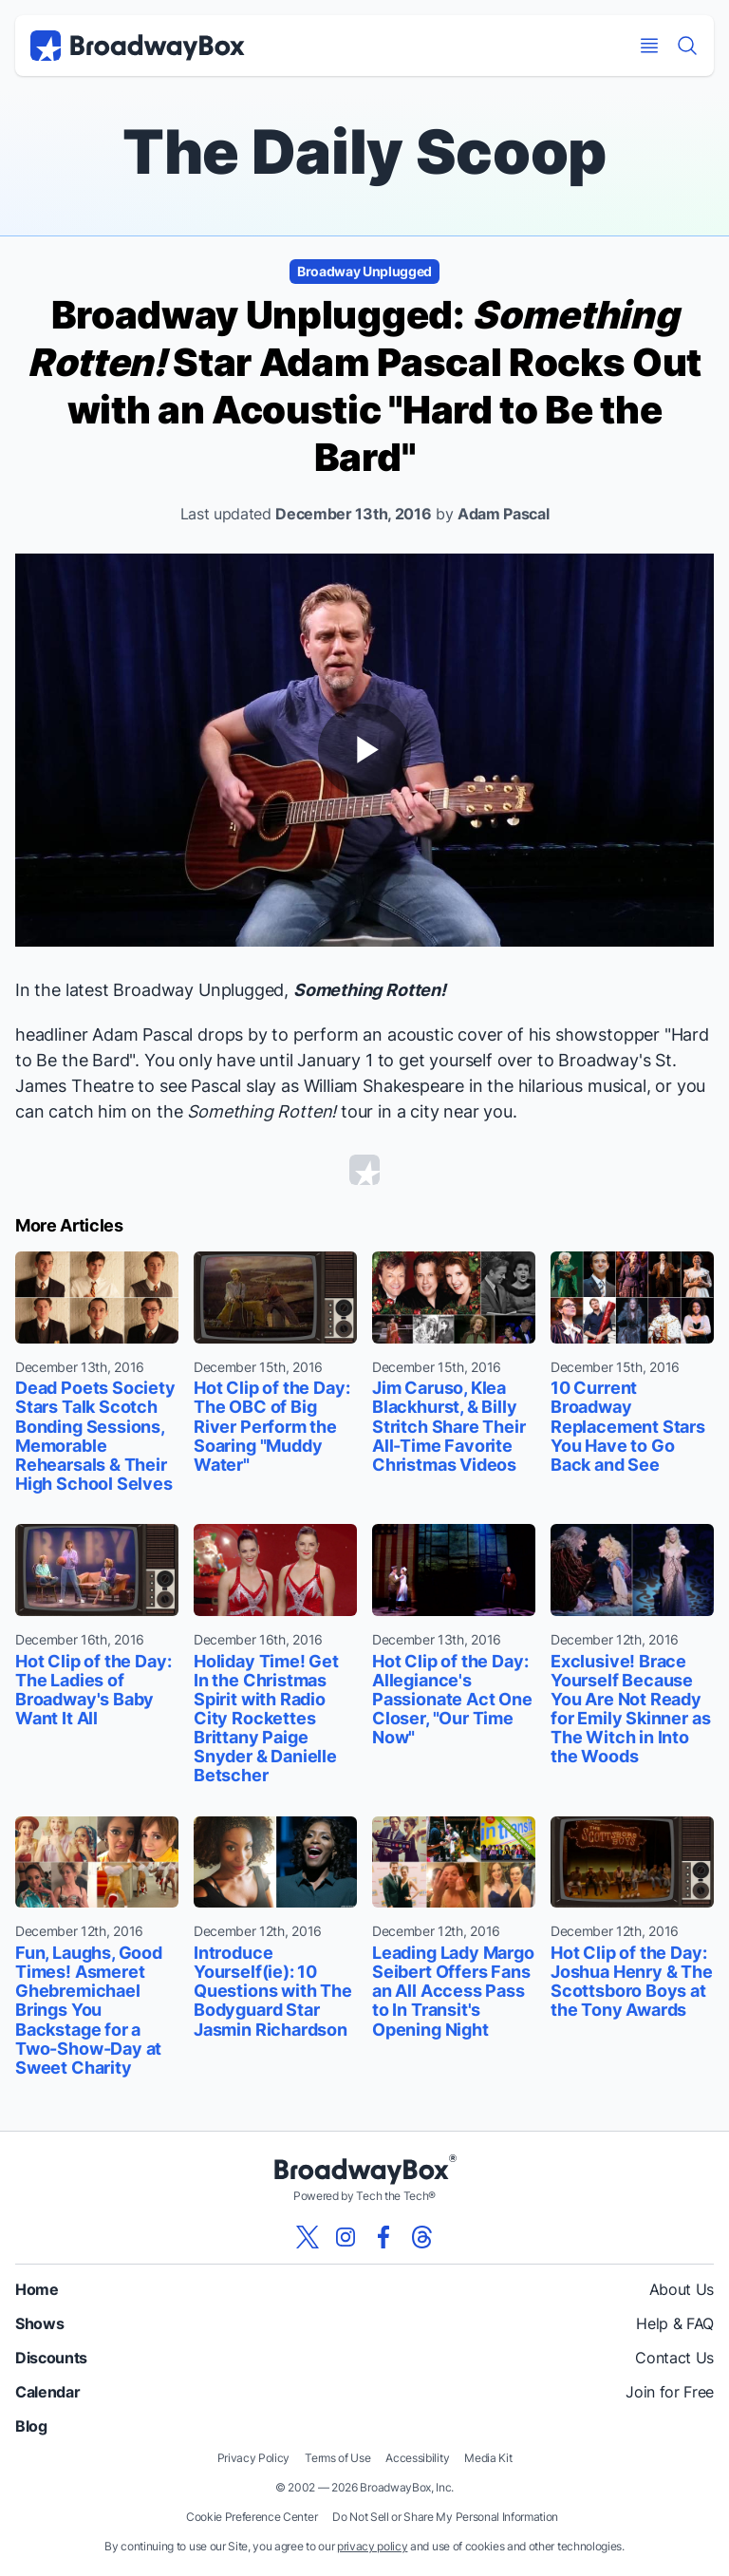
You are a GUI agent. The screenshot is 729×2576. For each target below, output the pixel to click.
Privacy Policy (253, 2458)
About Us (681, 2289)
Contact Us (674, 2357)
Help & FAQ (675, 2323)
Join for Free (670, 2391)
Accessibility (417, 2458)
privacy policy (372, 2546)
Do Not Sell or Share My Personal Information (445, 2517)
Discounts (51, 2357)
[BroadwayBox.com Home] (137, 45)
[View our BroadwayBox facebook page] (383, 2237)
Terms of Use (337, 2458)
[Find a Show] (687, 45)
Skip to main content (364, 0)
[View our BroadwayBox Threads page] (421, 2237)
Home (37, 2289)
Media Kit (488, 2458)
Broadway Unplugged (364, 271)
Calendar (47, 2391)
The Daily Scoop (364, 151)
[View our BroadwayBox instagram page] (345, 2237)
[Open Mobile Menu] (649, 45)
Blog (31, 2425)
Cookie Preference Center (251, 2517)
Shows (39, 2323)
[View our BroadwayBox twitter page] (307, 2237)
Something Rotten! (369, 990)
